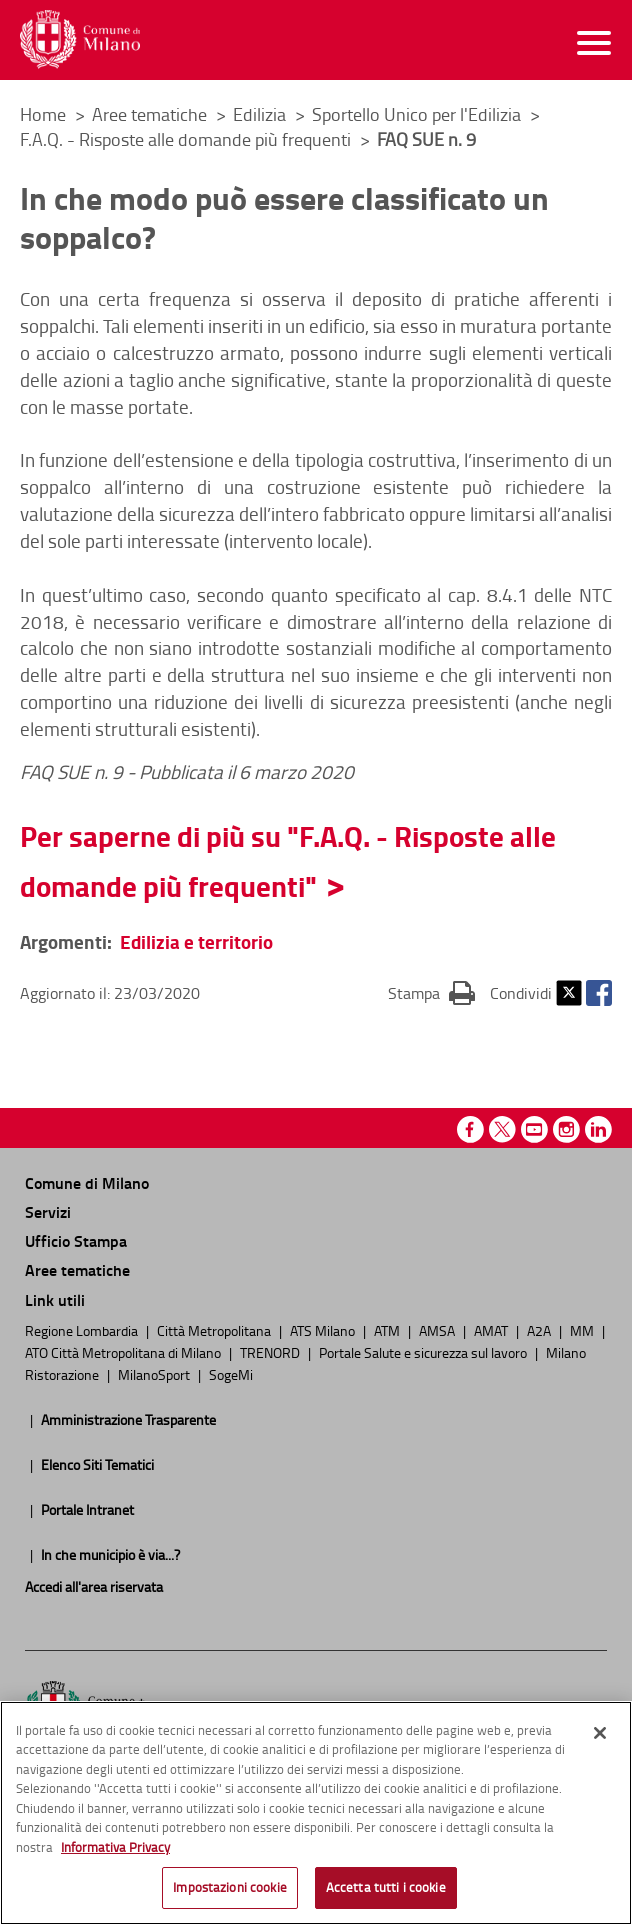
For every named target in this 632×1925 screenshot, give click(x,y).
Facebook (599, 993)
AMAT (492, 1330)
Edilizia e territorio (196, 941)
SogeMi (231, 1374)
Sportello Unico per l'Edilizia (418, 114)
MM (583, 1330)
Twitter (569, 993)
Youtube (534, 1129)
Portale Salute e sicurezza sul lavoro (424, 1352)
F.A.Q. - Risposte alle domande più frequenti (187, 139)
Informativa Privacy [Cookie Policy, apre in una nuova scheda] (115, 1851)
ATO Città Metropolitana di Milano (124, 1352)
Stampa (431, 992)
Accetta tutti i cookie (386, 1892)
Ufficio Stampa (76, 1240)
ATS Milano (324, 1330)
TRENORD (271, 1352)
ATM (388, 1330)
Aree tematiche (151, 114)
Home (43, 114)
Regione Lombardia (83, 1330)
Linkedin (598, 1129)
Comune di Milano (87, 1182)
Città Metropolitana (215, 1330)
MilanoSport (155, 1374)
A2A (540, 1330)
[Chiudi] (600, 1737)
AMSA (438, 1330)
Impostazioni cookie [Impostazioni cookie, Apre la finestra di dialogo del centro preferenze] (229, 1892)
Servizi (48, 1211)
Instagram (566, 1129)
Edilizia (261, 114)
